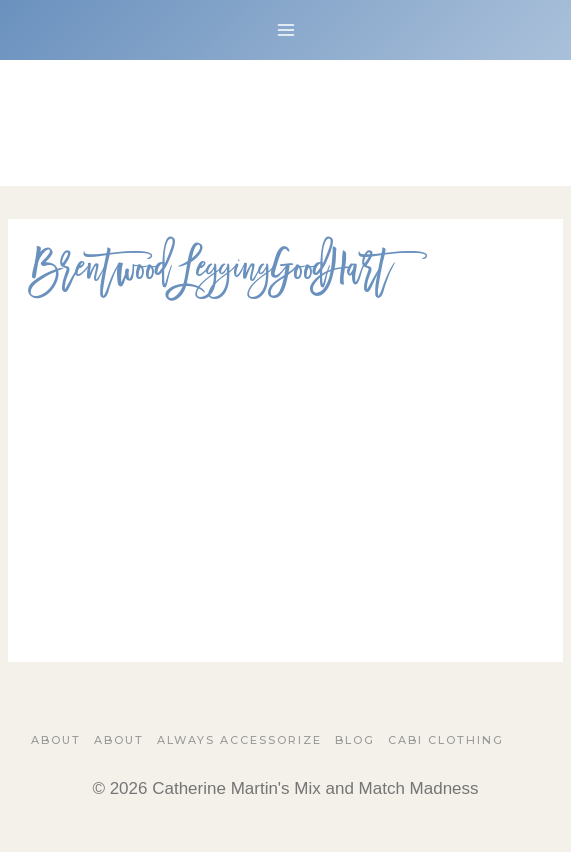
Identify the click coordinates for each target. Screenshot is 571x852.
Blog (355, 740)
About (56, 740)
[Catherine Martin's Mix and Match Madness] (286, 123)
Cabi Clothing (446, 740)
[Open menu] (285, 29)
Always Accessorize (239, 740)
